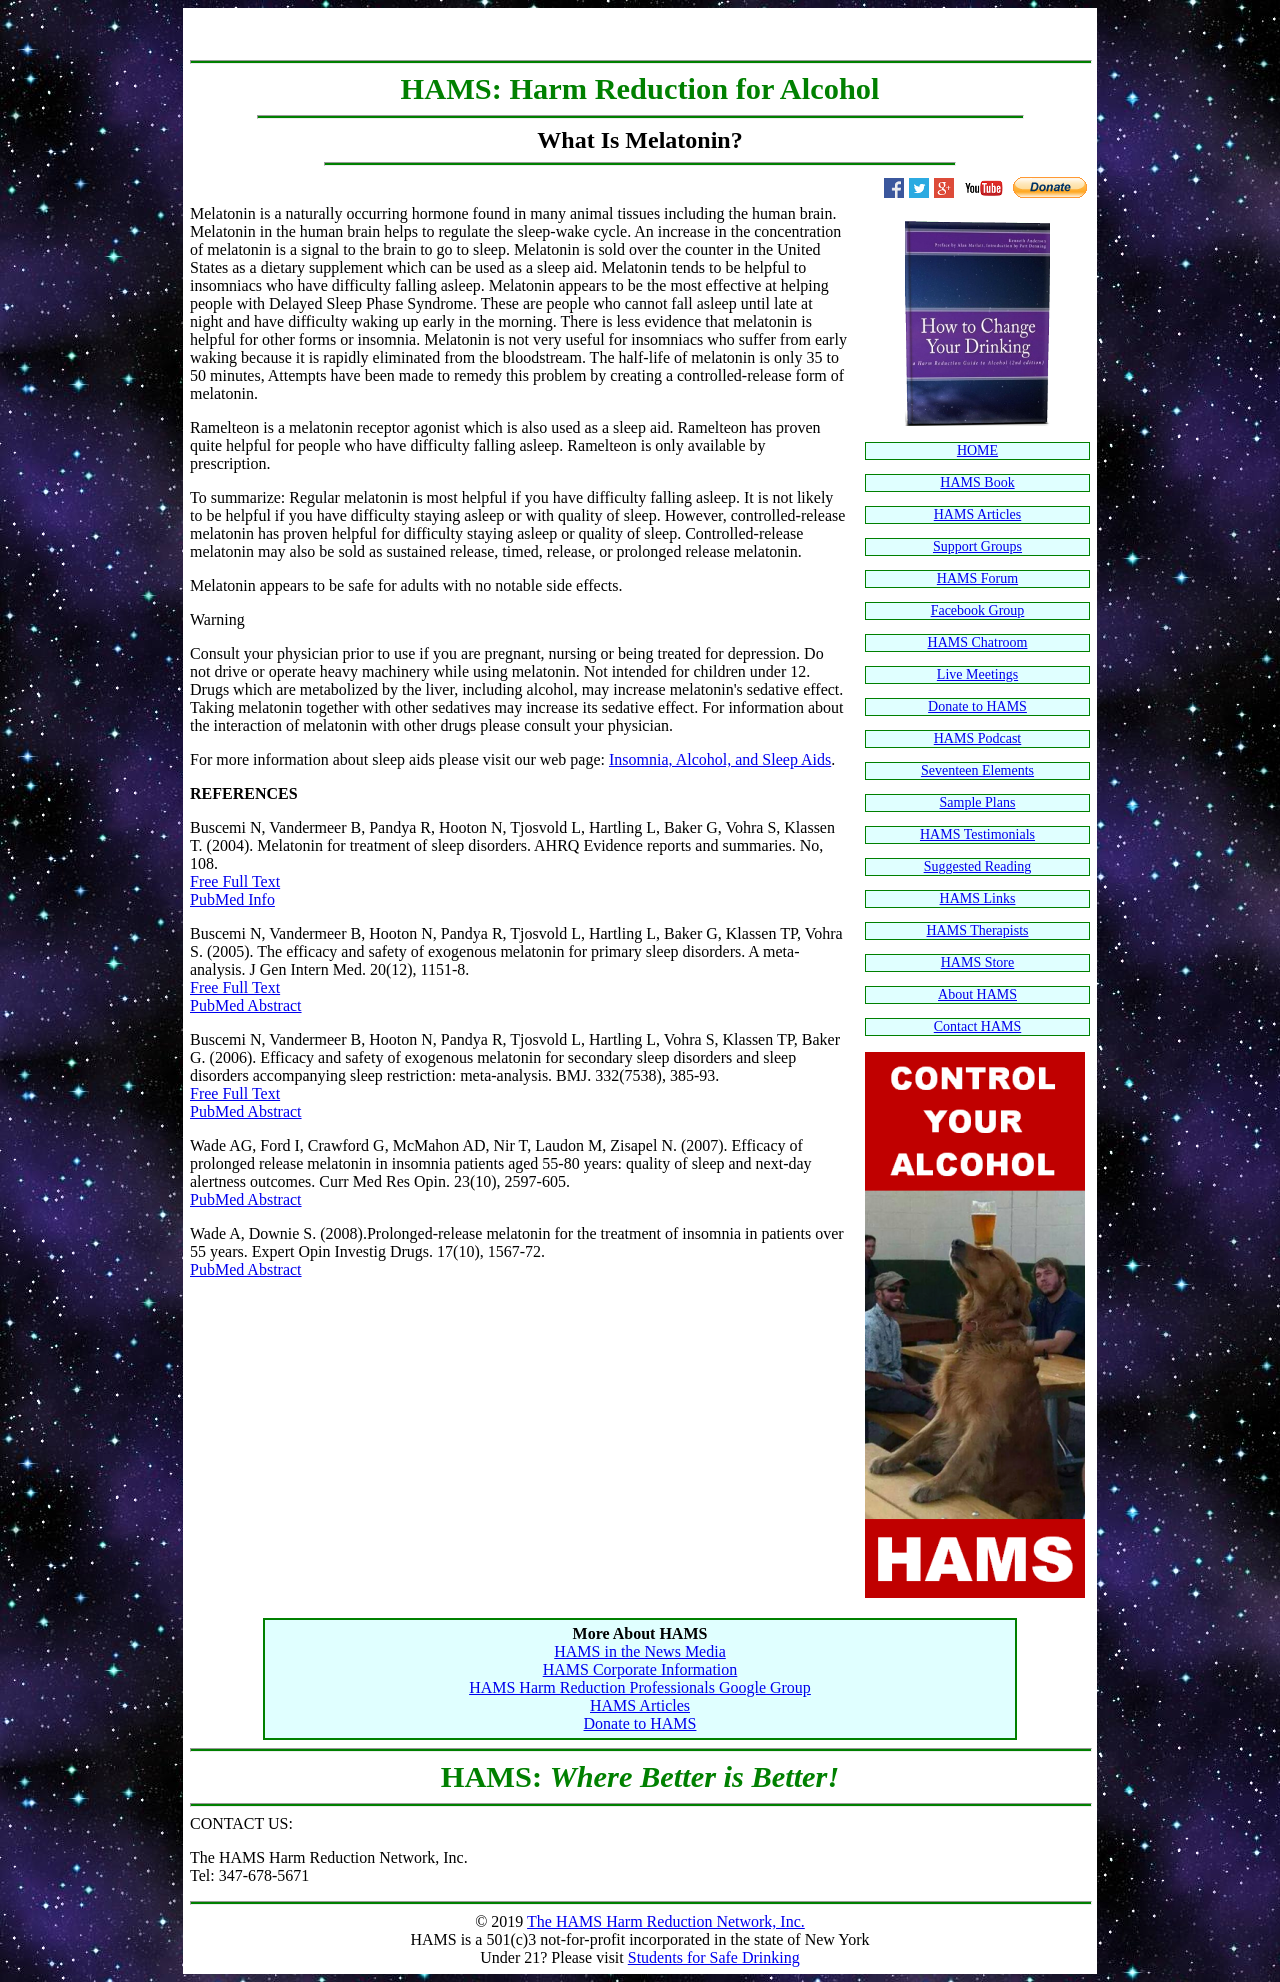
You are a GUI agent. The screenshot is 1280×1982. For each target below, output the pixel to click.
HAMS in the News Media (640, 1651)
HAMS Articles (640, 1705)
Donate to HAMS (640, 1723)
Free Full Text (235, 881)
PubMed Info (232, 899)
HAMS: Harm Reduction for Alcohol (640, 89)
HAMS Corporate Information (640, 1669)
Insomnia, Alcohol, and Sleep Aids (720, 759)
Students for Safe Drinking (714, 1957)
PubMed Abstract (246, 1005)
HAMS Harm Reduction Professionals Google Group (640, 1687)
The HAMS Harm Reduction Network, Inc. (666, 1921)
